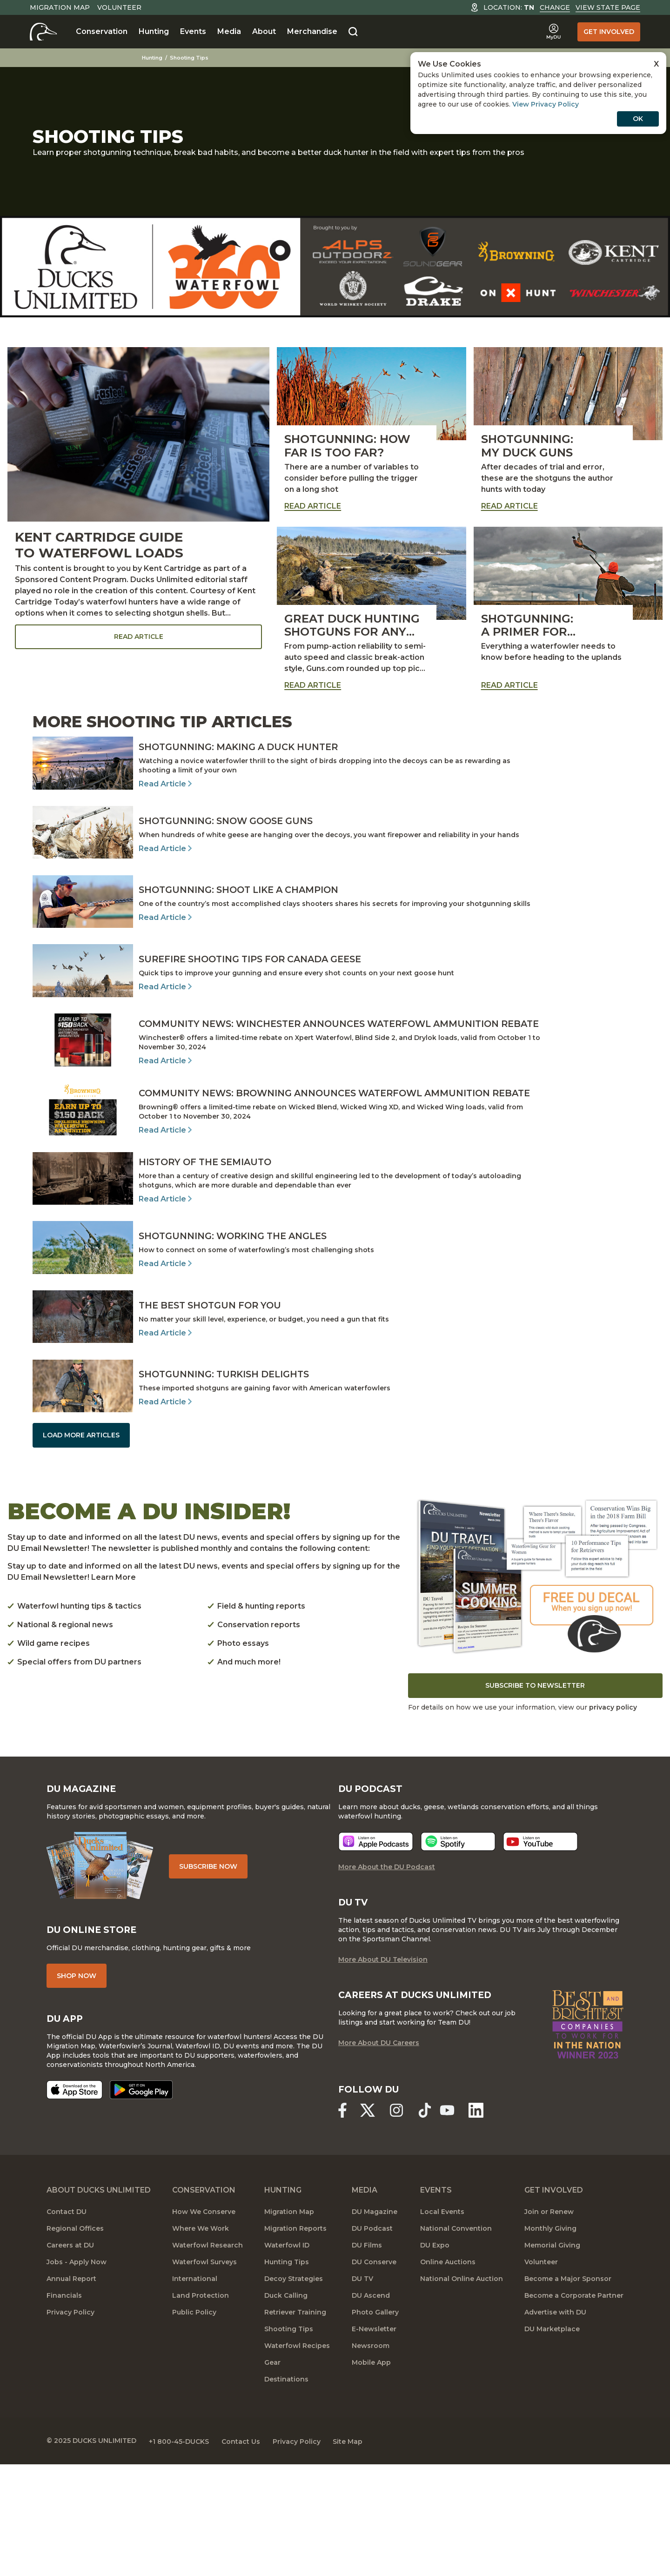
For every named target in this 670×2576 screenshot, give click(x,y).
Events (193, 31)
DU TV (362, 2391)
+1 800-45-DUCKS (181, 2553)
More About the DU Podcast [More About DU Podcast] (386, 1978)
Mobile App (371, 2474)
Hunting (154, 31)
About (264, 31)
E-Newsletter (374, 2441)
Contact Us (245, 2553)
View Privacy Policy (545, 104)
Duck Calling (286, 2407)
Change (555, 7)
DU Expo (434, 2357)
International (194, 2391)
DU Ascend (371, 2407)
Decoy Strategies (293, 2391)
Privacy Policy (70, 2424)
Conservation (101, 31)
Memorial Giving (552, 2357)
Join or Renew (549, 2324)
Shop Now (76, 2087)
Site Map (357, 2553)
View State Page (608, 7)
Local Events (442, 2324)
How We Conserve (203, 2324)
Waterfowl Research (207, 2357)
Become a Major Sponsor (567, 2391)
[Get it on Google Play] (141, 2202)
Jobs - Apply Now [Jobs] (77, 2374)
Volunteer (119, 7)
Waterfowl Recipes (297, 2458)
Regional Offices (75, 2340)
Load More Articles (81, 1542)
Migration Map (60, 7)
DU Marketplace (552, 2441)
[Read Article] (335, 773)
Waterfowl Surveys (204, 2374)
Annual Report (71, 2391)
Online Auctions (448, 2374)
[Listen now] (375, 1952)
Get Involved (608, 31)
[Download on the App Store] (74, 2202)
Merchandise (312, 31)
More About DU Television (383, 2071)
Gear (272, 2474)
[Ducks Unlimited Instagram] (398, 2222)
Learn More (113, 1685)
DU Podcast (372, 2340)
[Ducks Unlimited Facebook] (342, 2222)
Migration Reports (295, 2340)
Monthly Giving (550, 2340)
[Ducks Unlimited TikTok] (428, 2222)
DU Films (367, 2357)
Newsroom (370, 2458)
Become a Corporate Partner (573, 2407)
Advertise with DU (555, 2424)
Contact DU (67, 2324)
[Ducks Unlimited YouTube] (450, 2222)
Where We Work (200, 2340)
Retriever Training (295, 2424)
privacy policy (613, 1815)
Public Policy (194, 2424)
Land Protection (200, 2407)
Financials (64, 2407)
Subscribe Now (211, 1976)
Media (229, 31)
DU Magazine (374, 2324)
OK (638, 118)
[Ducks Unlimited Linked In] (480, 2222)
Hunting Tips (286, 2374)
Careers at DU (70, 2357)
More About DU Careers (378, 2155)
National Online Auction (461, 2391)
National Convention (456, 2340)
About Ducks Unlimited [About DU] (99, 2302)
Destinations (286, 2491)
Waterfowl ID (286, 2357)
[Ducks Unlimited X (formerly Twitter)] (369, 2222)
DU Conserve (374, 2374)
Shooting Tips (194, 57)
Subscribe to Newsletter (535, 1794)
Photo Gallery (375, 2424)
